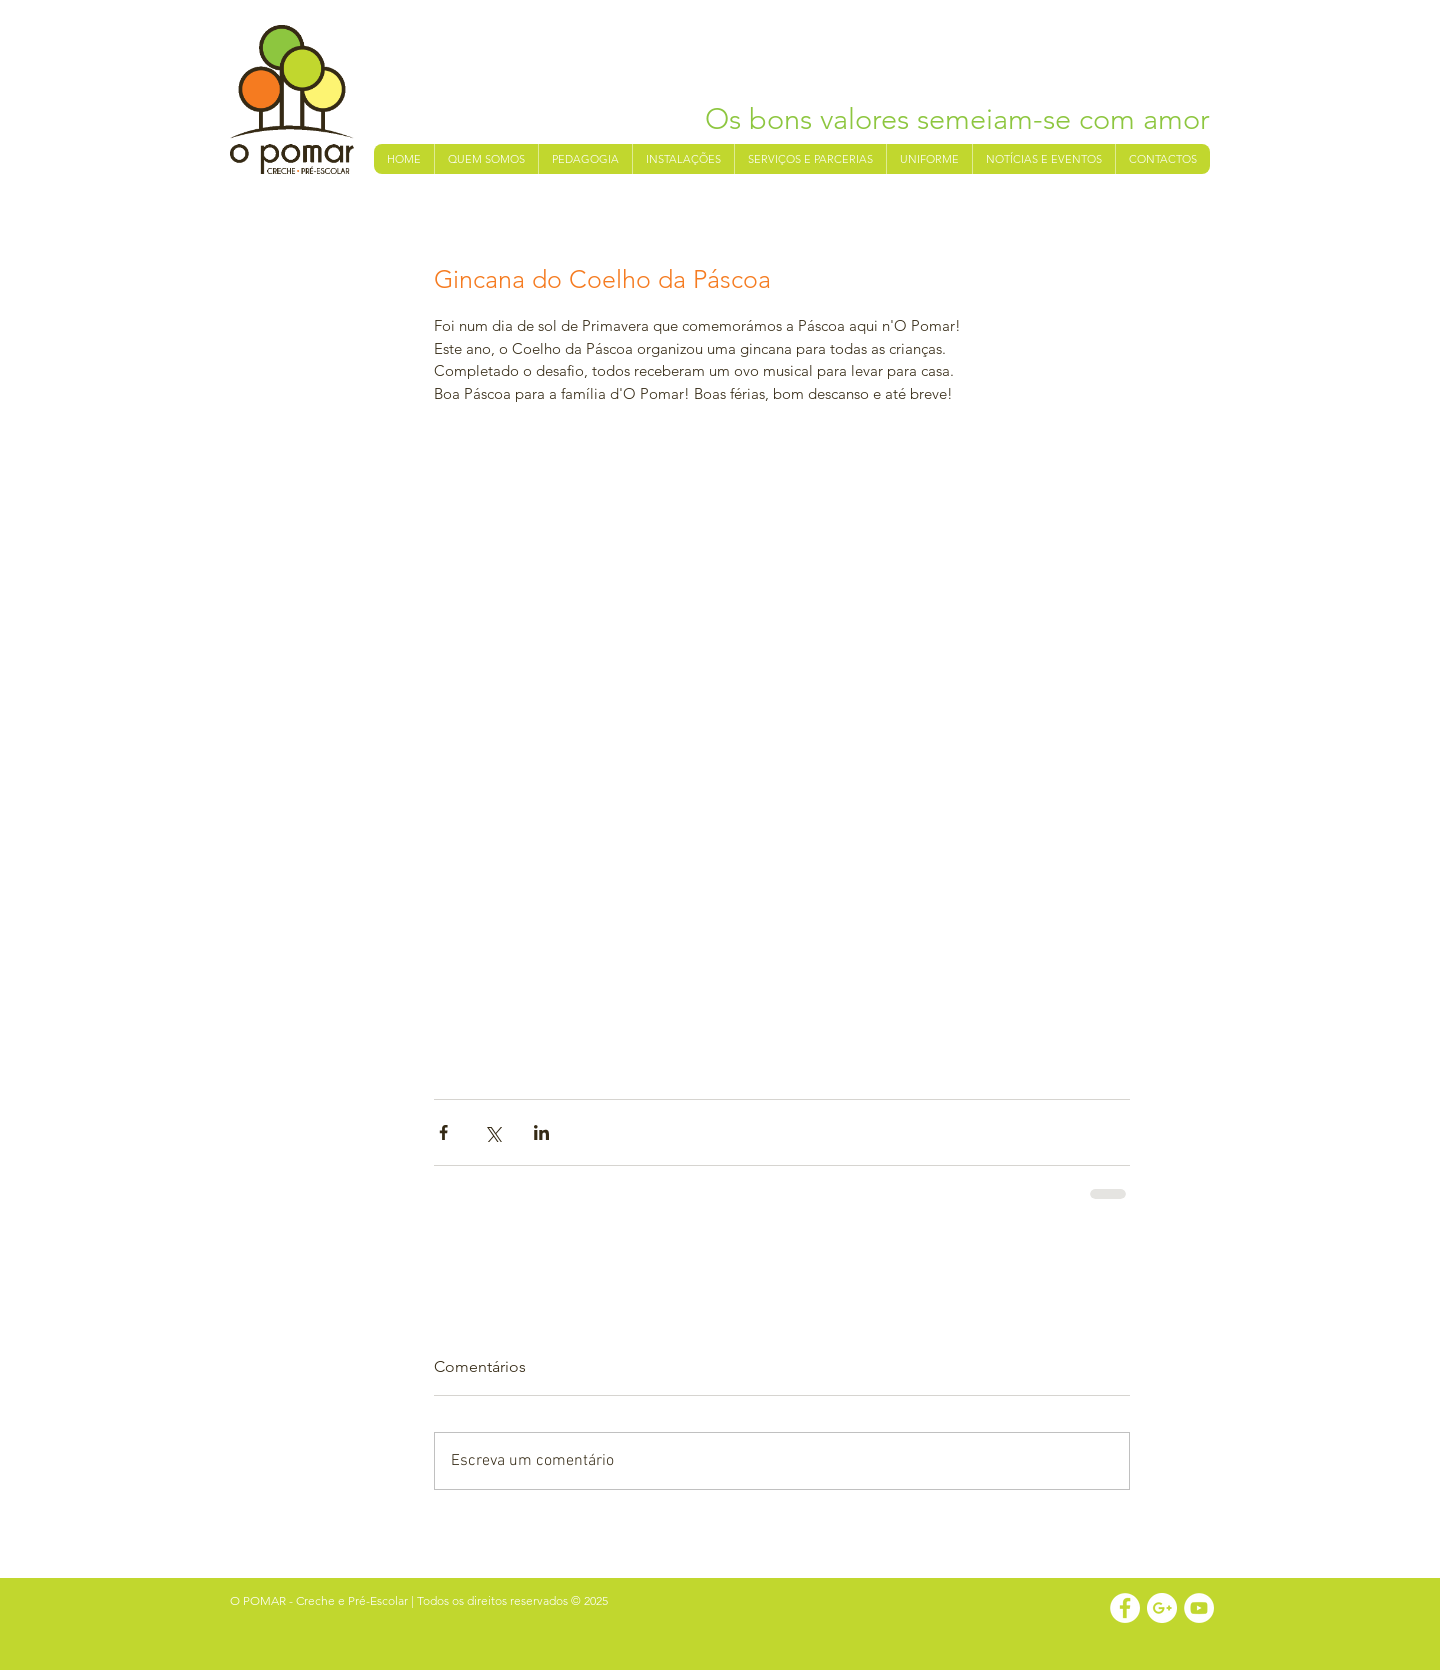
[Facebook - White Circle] (1125, 1608)
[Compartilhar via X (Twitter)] (492, 1132)
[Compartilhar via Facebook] (443, 1132)
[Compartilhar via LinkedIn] (541, 1132)
